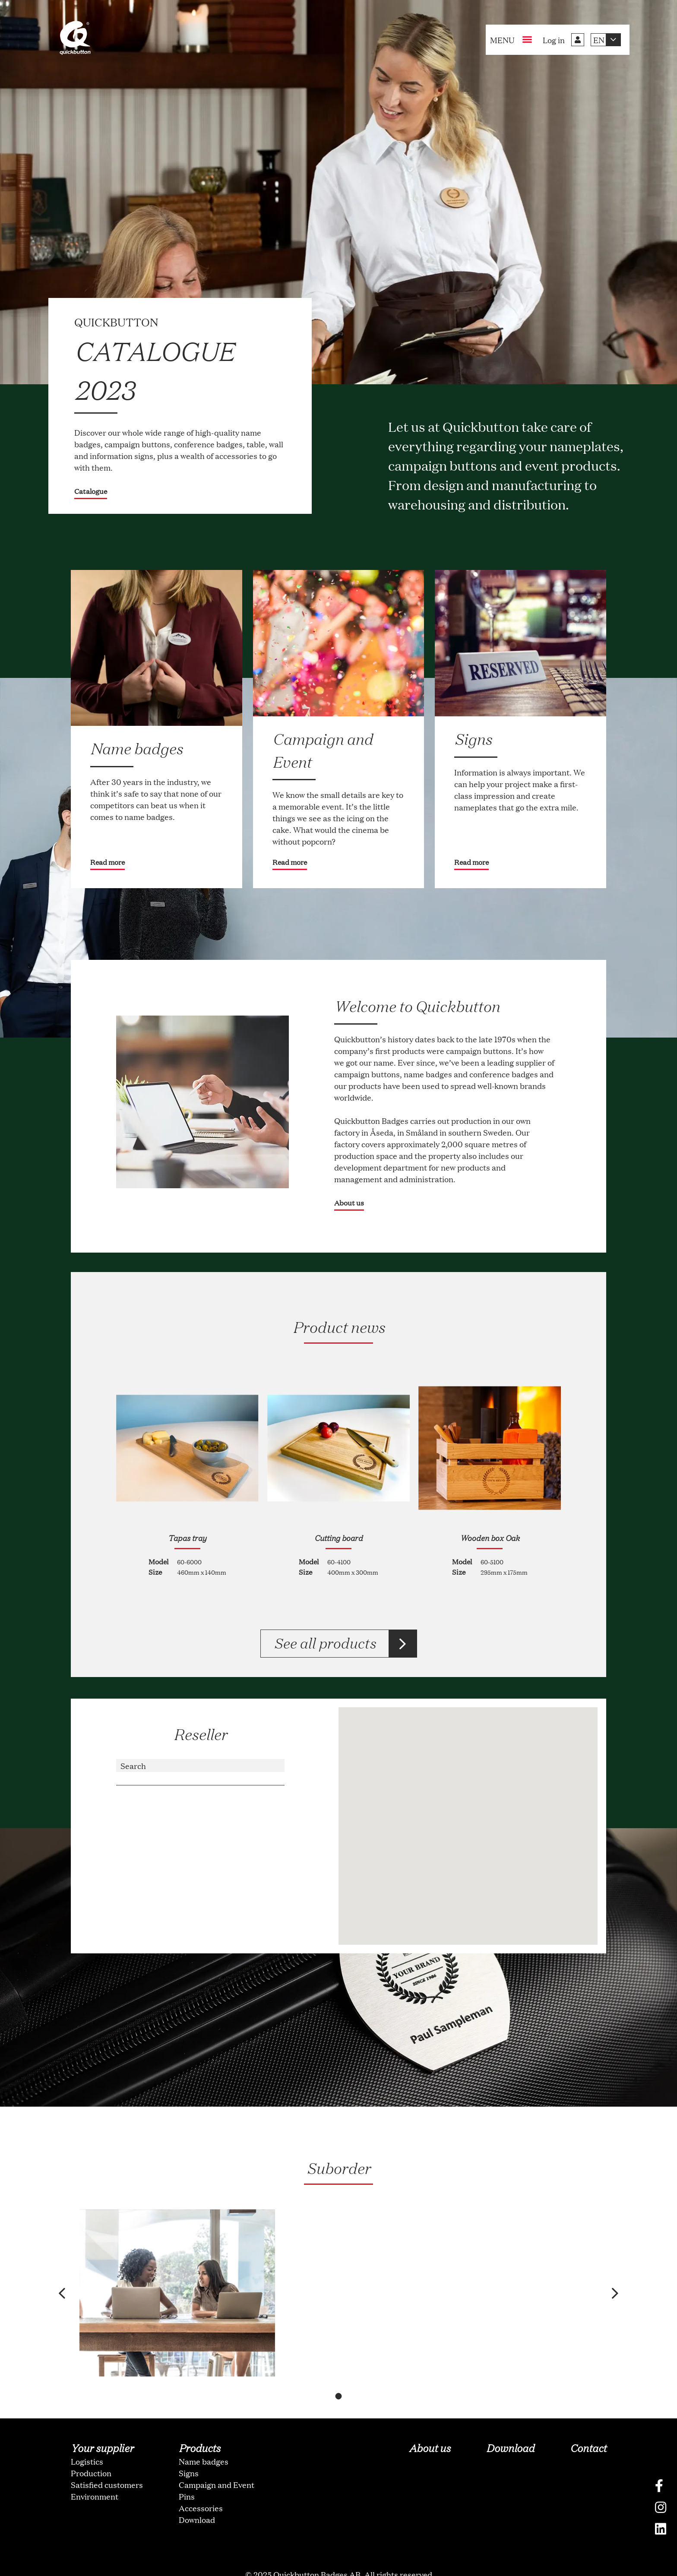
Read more (107, 862)
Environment (94, 2475)
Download (197, 2499)
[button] (68, 2283)
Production (91, 2452)
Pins (187, 2475)
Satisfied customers (107, 2464)
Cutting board (338, 1538)
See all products (324, 1643)
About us (349, 1203)
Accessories (201, 2487)
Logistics (87, 2440)
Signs (189, 2452)
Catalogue (90, 491)
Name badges (203, 2440)
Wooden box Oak (489, 1538)
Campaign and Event (216, 2464)
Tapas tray (187, 1538)
